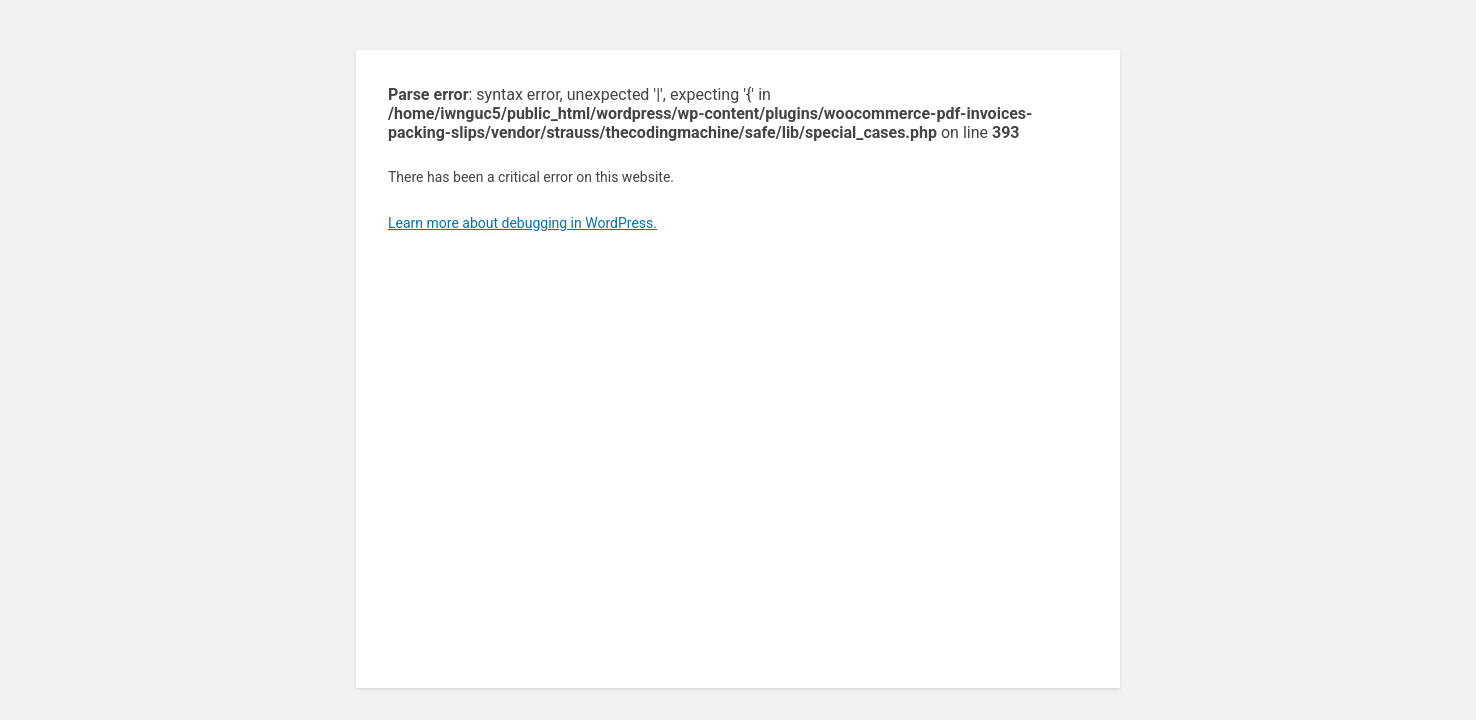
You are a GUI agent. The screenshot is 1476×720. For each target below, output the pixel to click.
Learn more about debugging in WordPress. (522, 223)
